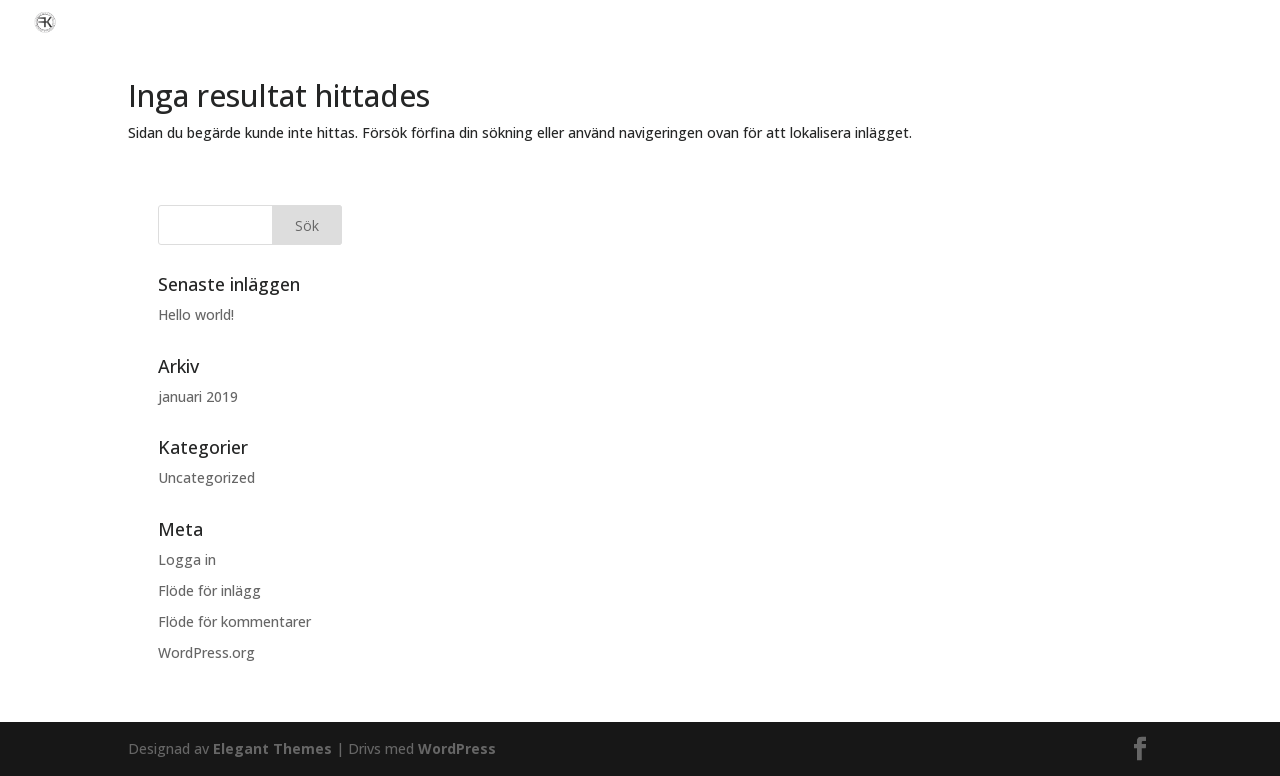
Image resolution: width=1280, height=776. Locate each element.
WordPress (457, 748)
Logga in (187, 559)
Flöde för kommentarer (234, 621)
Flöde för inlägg (209, 590)
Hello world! (196, 314)
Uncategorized (206, 477)
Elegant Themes (272, 748)
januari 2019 (198, 396)
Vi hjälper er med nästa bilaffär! (1161, 22)
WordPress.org (206, 652)
